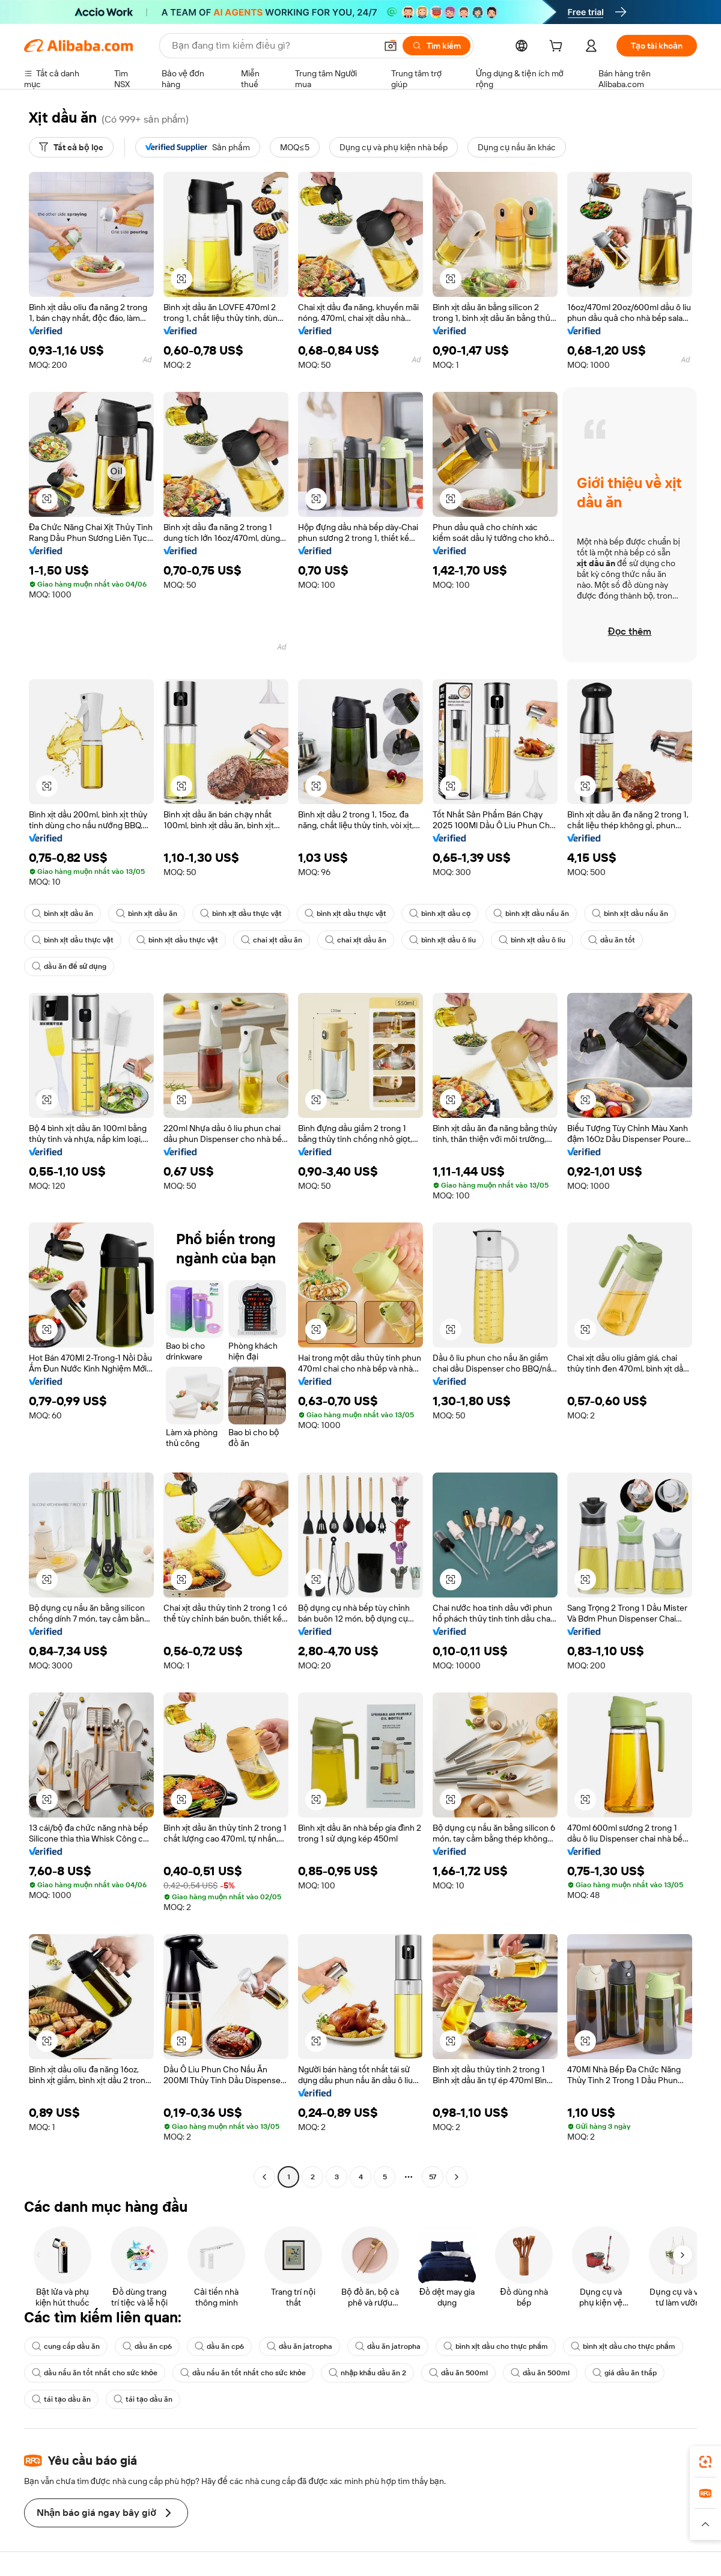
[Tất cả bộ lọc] (71, 147)
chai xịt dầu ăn (271, 940)
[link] (705, 2461)
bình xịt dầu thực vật (241, 913)
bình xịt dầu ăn (62, 913)
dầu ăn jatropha (299, 2346)
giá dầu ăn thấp (624, 2373)
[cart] (558, 47)
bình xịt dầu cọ (439, 913)
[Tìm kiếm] (436, 45)
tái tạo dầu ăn (61, 2399)
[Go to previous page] (264, 2177)
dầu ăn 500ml (458, 2373)
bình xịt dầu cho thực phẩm (495, 2346)
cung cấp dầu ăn (66, 2346)
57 (432, 2177)
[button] (390, 45)
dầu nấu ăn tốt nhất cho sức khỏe (94, 2373)
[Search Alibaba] (273, 45)
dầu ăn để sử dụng (69, 966)
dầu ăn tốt (611, 940)
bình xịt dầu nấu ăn (531, 913)
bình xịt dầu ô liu (442, 940)
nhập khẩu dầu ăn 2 (367, 2373)
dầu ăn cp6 (147, 2346)
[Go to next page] (456, 2177)
